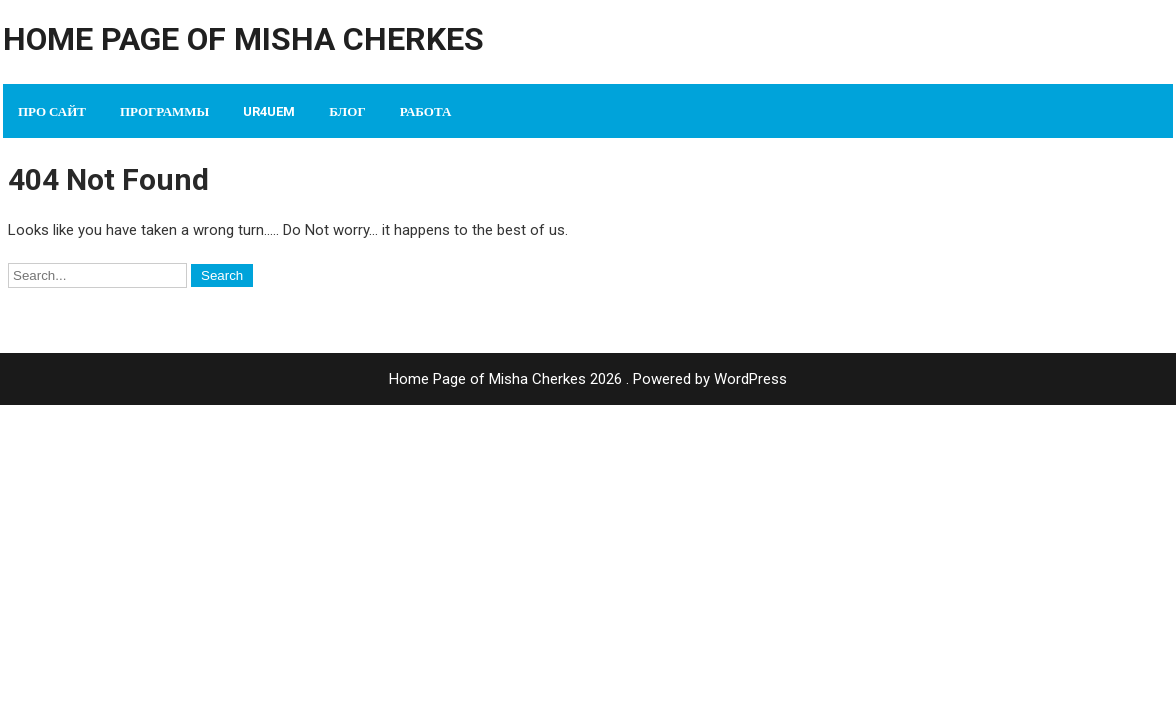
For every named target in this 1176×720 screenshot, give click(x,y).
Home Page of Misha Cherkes (243, 39)
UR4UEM (269, 111)
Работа (426, 111)
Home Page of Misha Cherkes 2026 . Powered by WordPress (588, 379)
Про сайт (52, 111)
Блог (347, 111)
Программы (164, 111)
